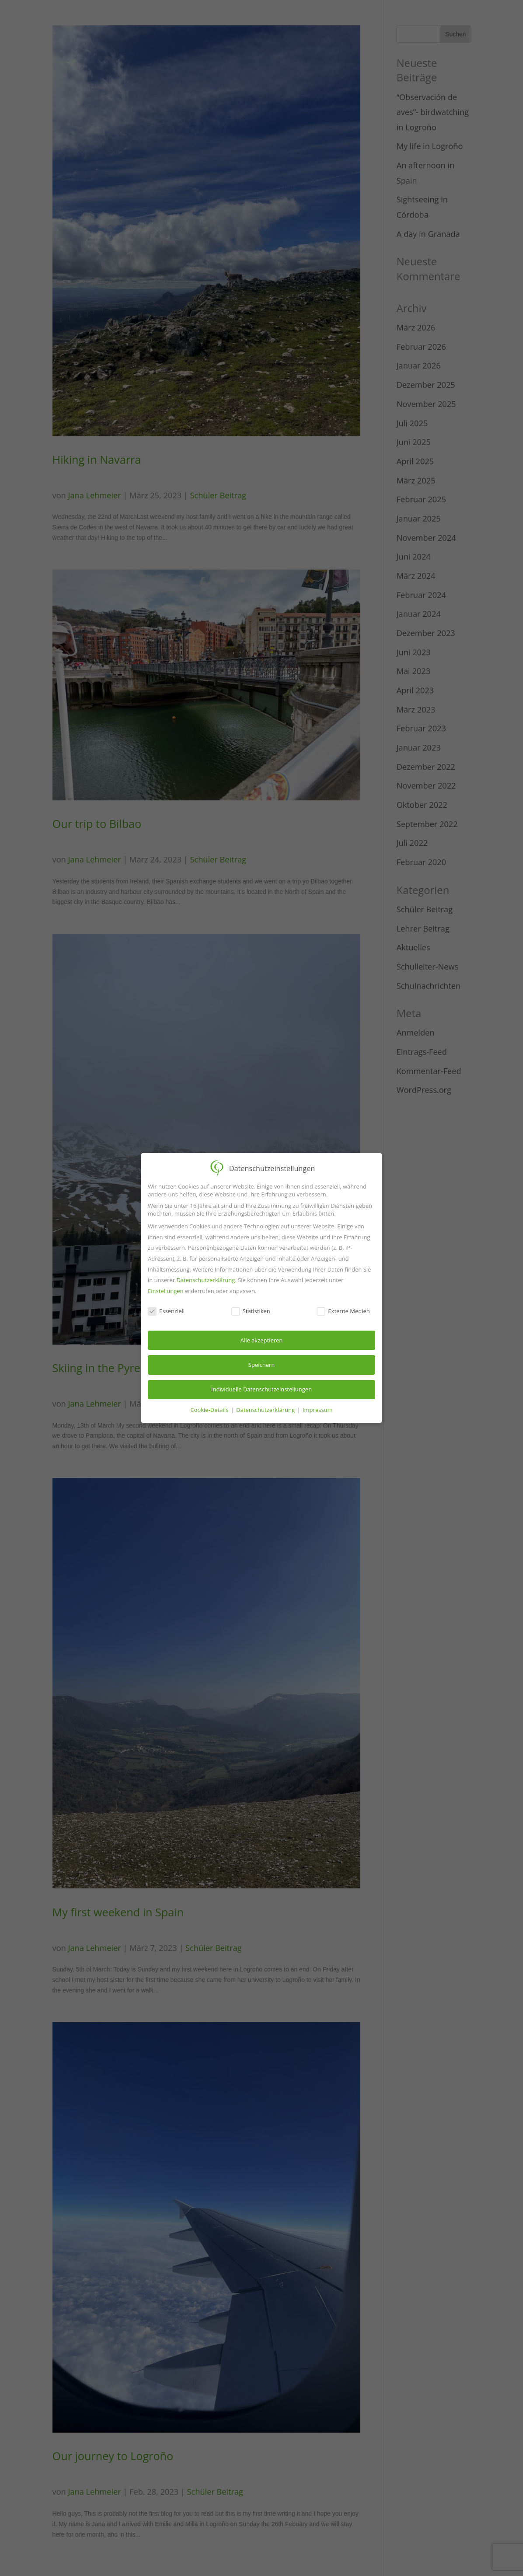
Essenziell (166, 1310)
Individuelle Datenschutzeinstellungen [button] (261, 1389)
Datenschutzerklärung (205, 1279)
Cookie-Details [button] (210, 1409)
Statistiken (250, 1310)
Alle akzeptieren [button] (262, 1339)
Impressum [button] (318, 1409)
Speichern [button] (261, 1364)
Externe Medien (343, 1310)
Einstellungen (165, 1290)
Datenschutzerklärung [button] (266, 1409)
